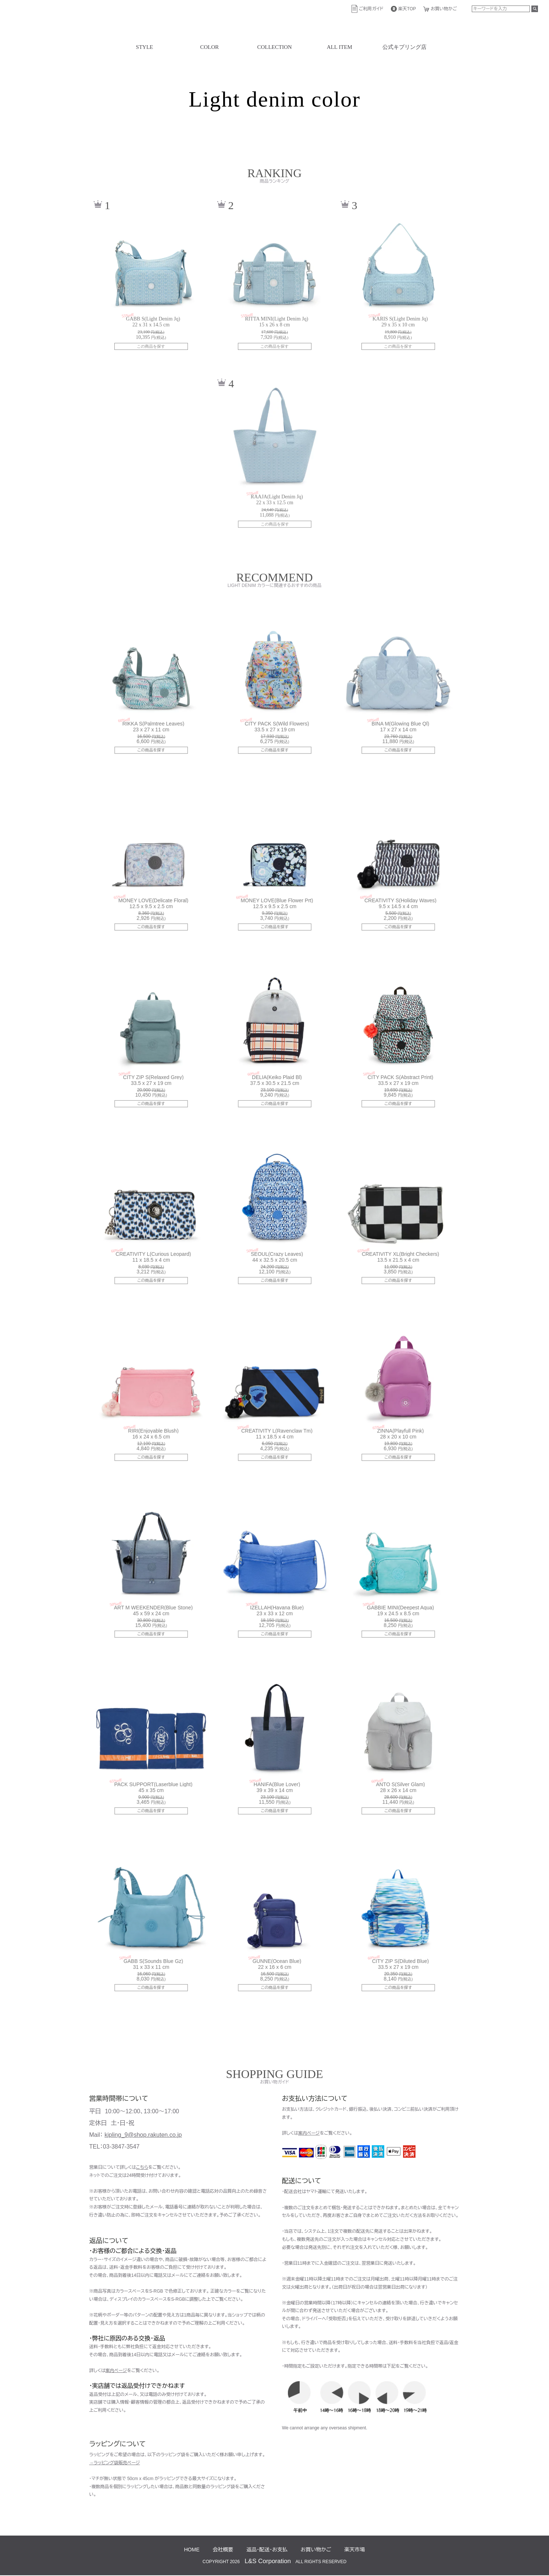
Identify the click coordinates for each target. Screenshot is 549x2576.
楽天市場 (354, 2549)
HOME (192, 2549)
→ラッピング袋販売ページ (114, 2462)
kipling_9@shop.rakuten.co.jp (143, 2135)
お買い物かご (444, 9)
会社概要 (223, 2549)
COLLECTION (274, 47)
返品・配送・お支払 (267, 2549)
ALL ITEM (339, 47)
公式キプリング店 (404, 47)
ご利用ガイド (371, 9)
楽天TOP (407, 9)
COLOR (209, 47)
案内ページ (116, 2370)
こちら (142, 2167)
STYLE (144, 47)
